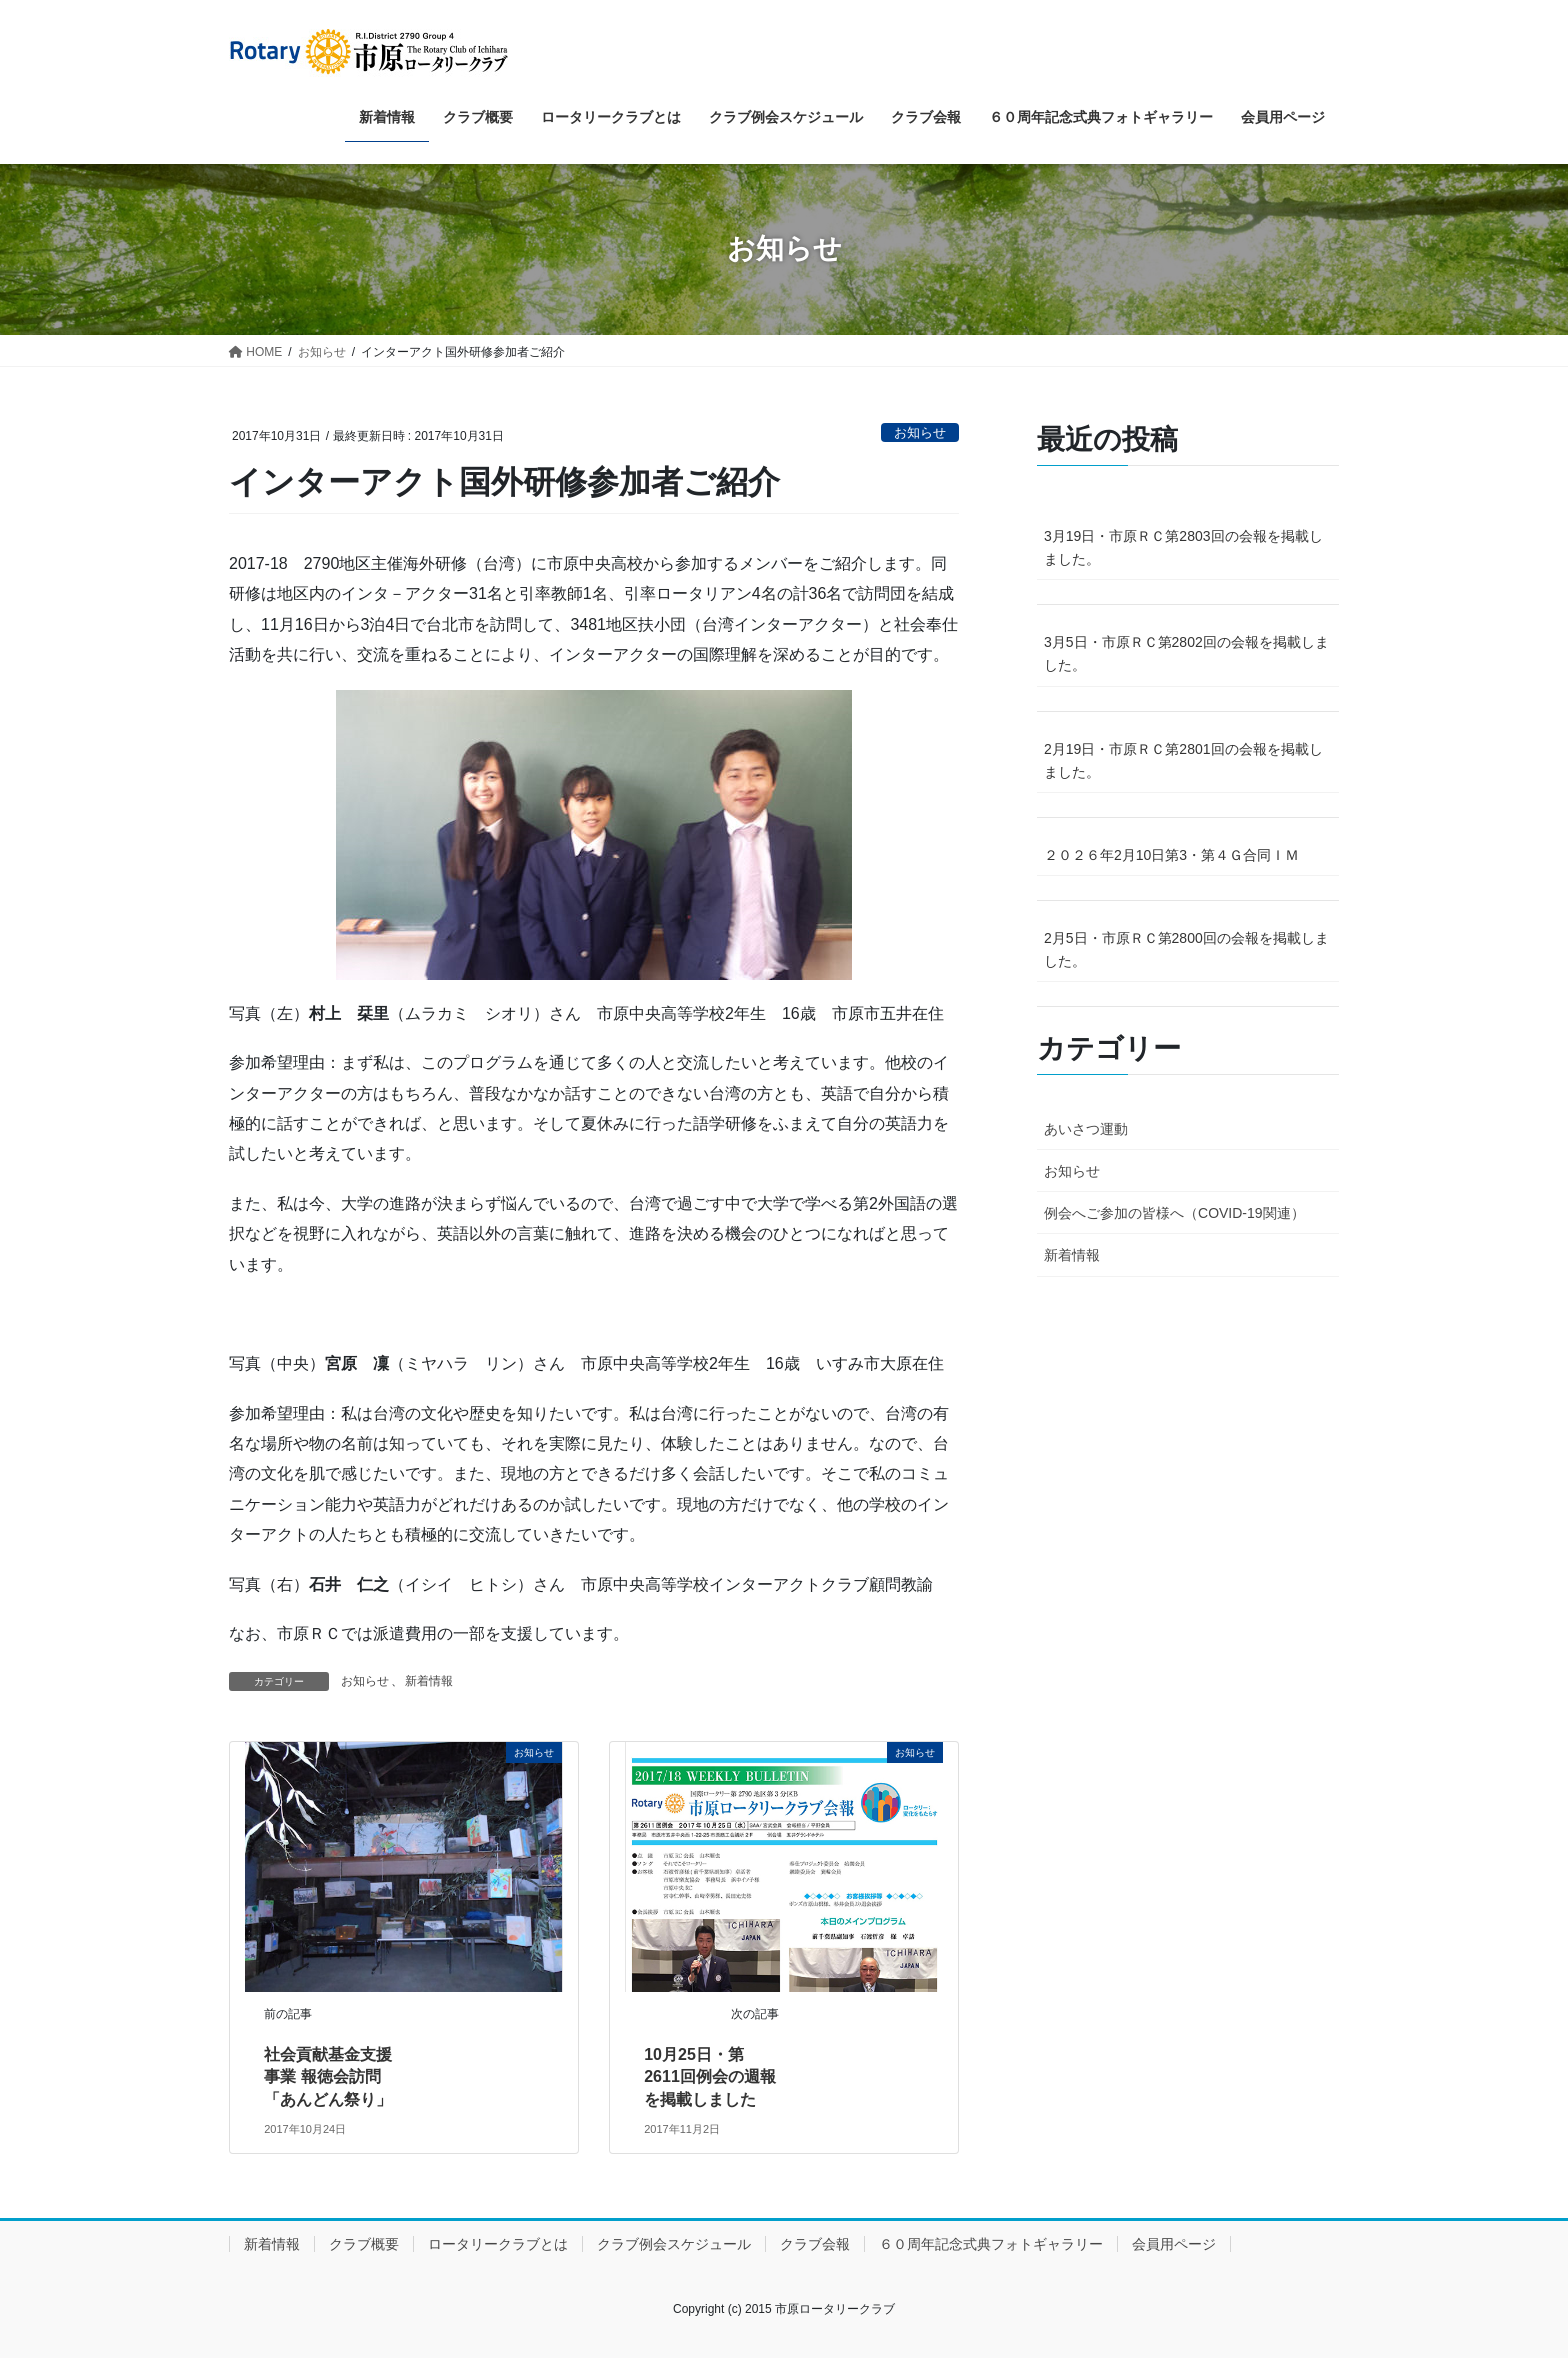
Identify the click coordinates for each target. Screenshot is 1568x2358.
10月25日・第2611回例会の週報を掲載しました (710, 2077)
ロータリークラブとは (498, 2244)
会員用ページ (1174, 2244)
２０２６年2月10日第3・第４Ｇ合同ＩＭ (1171, 855)
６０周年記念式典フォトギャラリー (991, 2244)
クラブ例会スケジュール (674, 2244)
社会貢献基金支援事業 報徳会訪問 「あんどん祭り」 (328, 2077)
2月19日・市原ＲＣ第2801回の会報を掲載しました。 (1183, 760)
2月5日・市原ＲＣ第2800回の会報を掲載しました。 (1186, 949)
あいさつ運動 (1086, 1129)
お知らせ (920, 432)
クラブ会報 (815, 2244)
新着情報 (429, 1681)
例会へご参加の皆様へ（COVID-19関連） (1174, 1213)
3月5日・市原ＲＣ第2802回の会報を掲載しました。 (1186, 653)
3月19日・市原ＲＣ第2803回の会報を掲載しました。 (1183, 547)
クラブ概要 (364, 2244)
